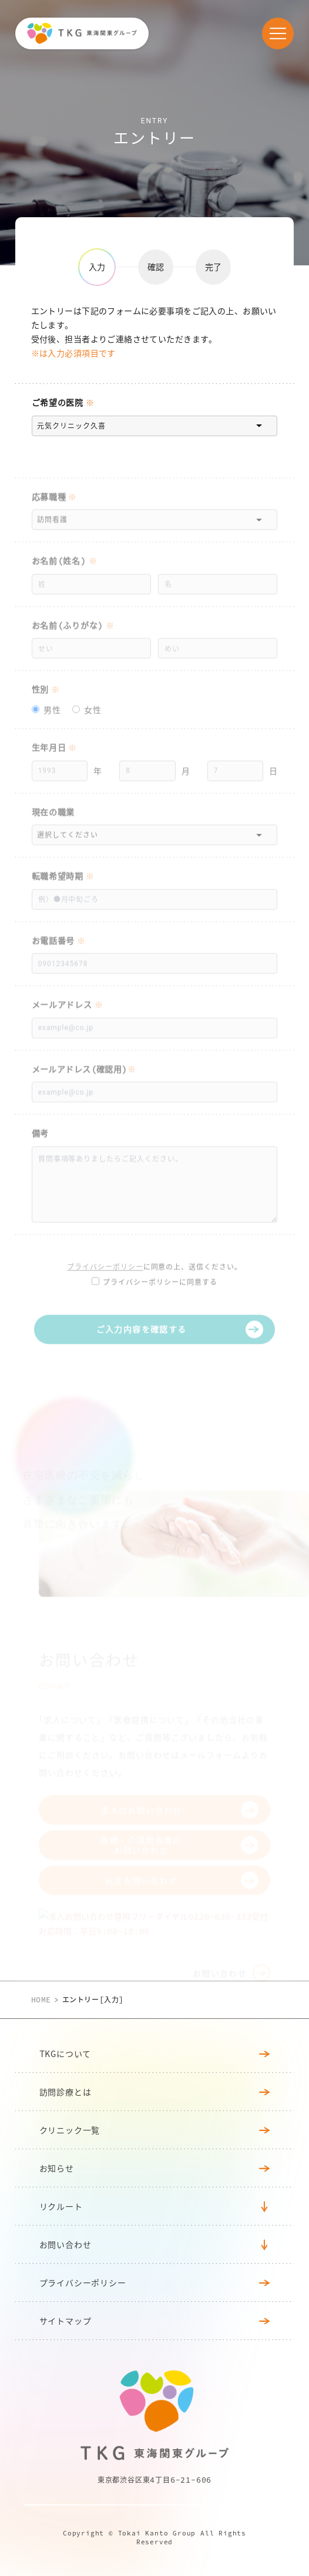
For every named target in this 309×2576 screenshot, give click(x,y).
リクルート (61, 2206)
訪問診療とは (154, 2092)
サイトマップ (154, 2321)
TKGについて (154, 2053)
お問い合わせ (65, 2244)
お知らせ (154, 2168)
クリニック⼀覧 (154, 2130)
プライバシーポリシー (154, 2282)
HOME (41, 1999)
